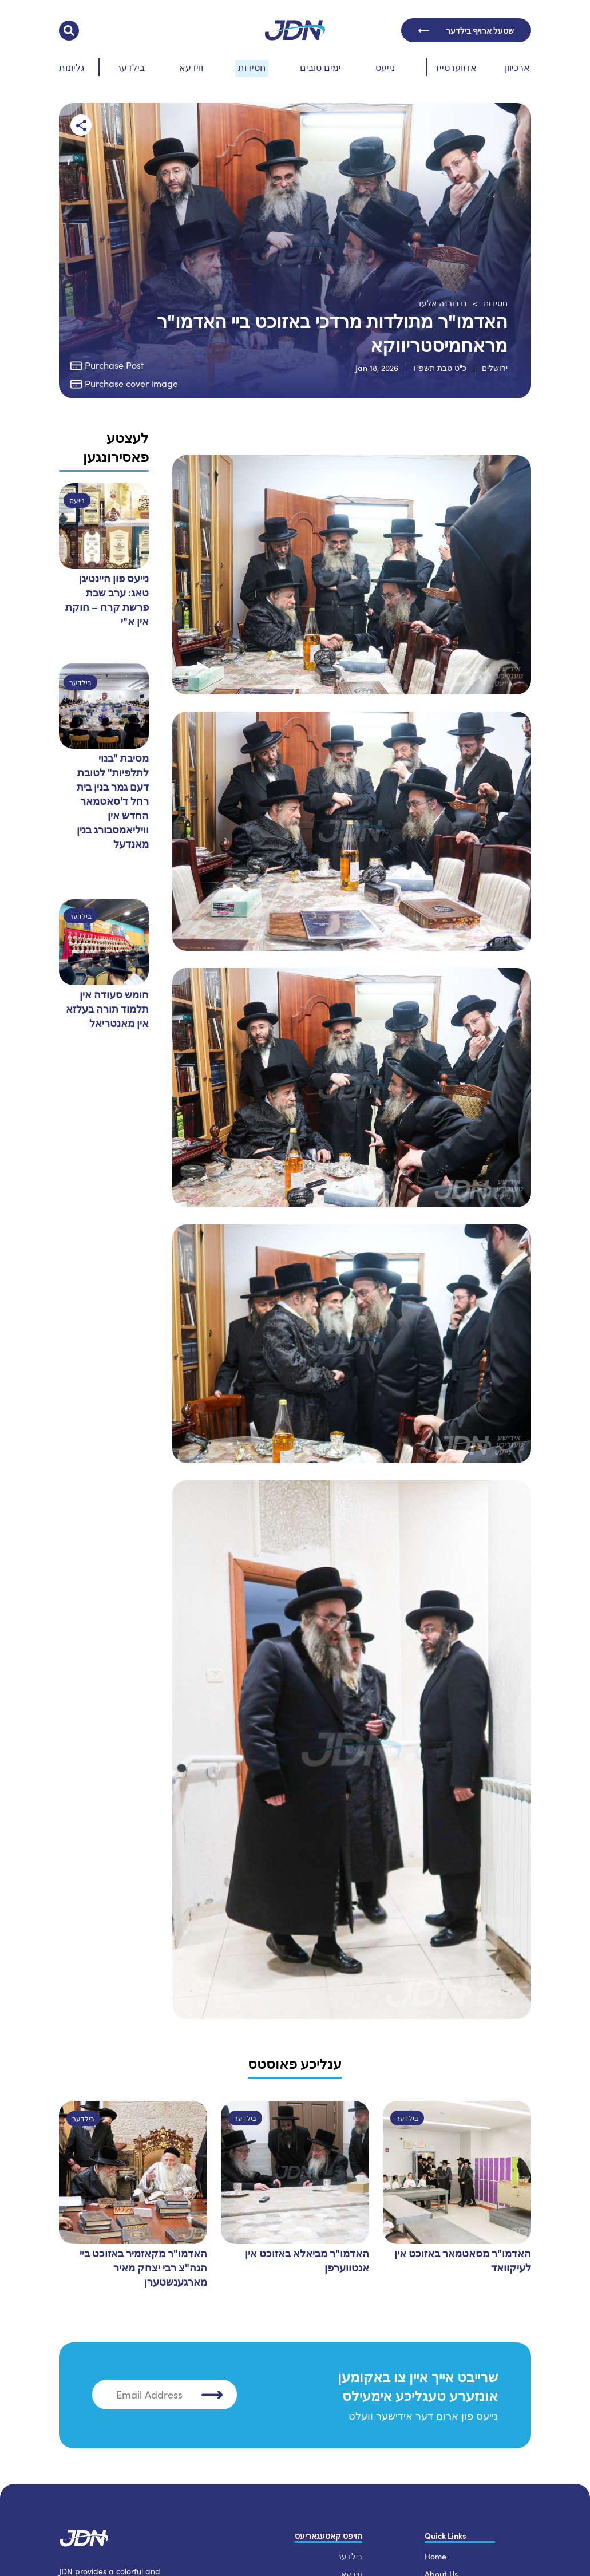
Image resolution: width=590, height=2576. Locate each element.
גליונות (72, 67)
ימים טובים (320, 67)
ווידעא (191, 67)
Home (435, 2555)
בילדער (130, 67)
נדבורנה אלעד (442, 303)
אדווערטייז (456, 67)
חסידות (252, 67)
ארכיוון (517, 67)
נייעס (385, 67)
